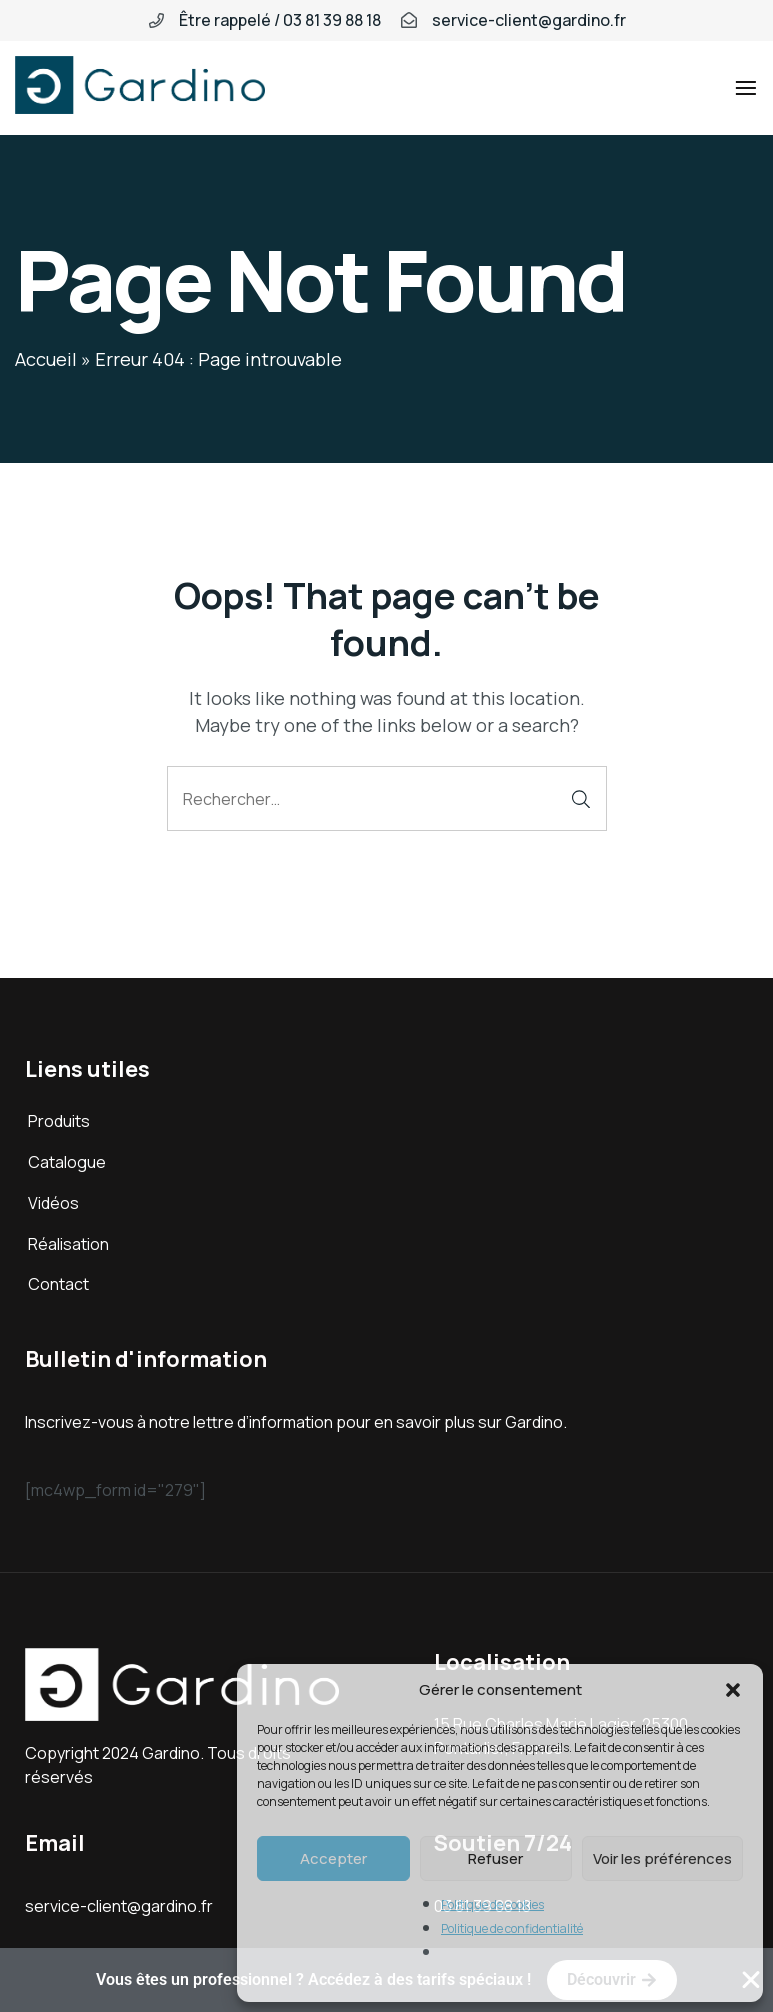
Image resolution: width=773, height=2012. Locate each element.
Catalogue (67, 1162)
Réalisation (68, 1244)
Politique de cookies (492, 1904)
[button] (733, 1690)
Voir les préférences (662, 1858)
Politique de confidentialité (512, 1928)
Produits (59, 1121)
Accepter (333, 1858)
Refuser (495, 1858)
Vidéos (53, 1203)
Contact (58, 1284)
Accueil (46, 359)
